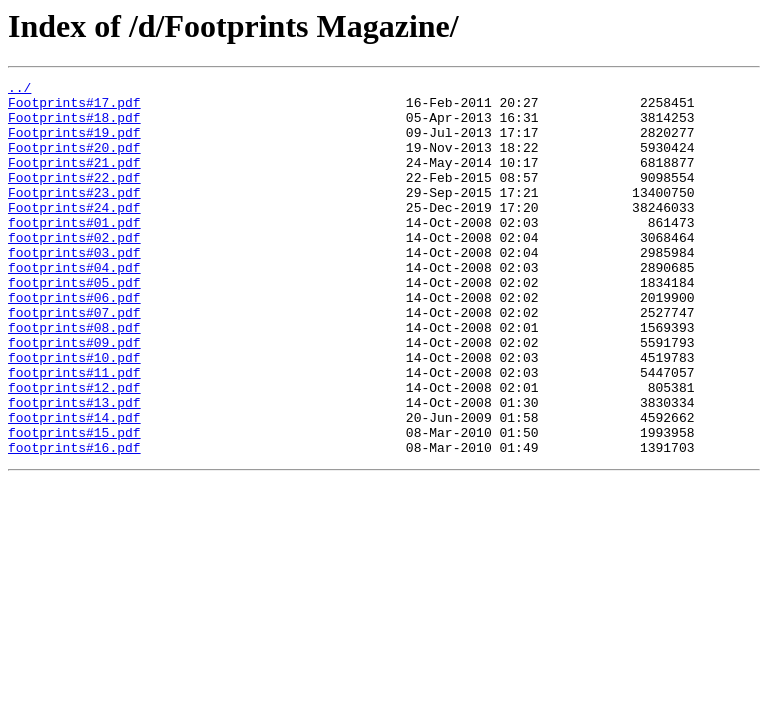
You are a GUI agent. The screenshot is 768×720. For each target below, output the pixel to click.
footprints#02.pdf (74, 270)
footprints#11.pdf (74, 432)
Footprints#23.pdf (74, 216)
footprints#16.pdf (74, 522)
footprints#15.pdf (74, 504)
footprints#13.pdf (74, 468)
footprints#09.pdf (74, 396)
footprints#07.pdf (74, 360)
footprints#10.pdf (74, 414)
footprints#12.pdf (74, 450)
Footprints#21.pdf (74, 180)
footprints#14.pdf (74, 486)
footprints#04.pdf (74, 306)
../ (19, 90)
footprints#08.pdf (74, 378)
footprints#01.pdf (74, 252)
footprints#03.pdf (74, 288)
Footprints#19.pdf (74, 144)
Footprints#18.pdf (74, 126)
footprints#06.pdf (74, 342)
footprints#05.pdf (74, 324)
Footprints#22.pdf (74, 198)
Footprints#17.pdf (74, 108)
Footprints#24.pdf (74, 234)
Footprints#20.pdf (74, 162)
